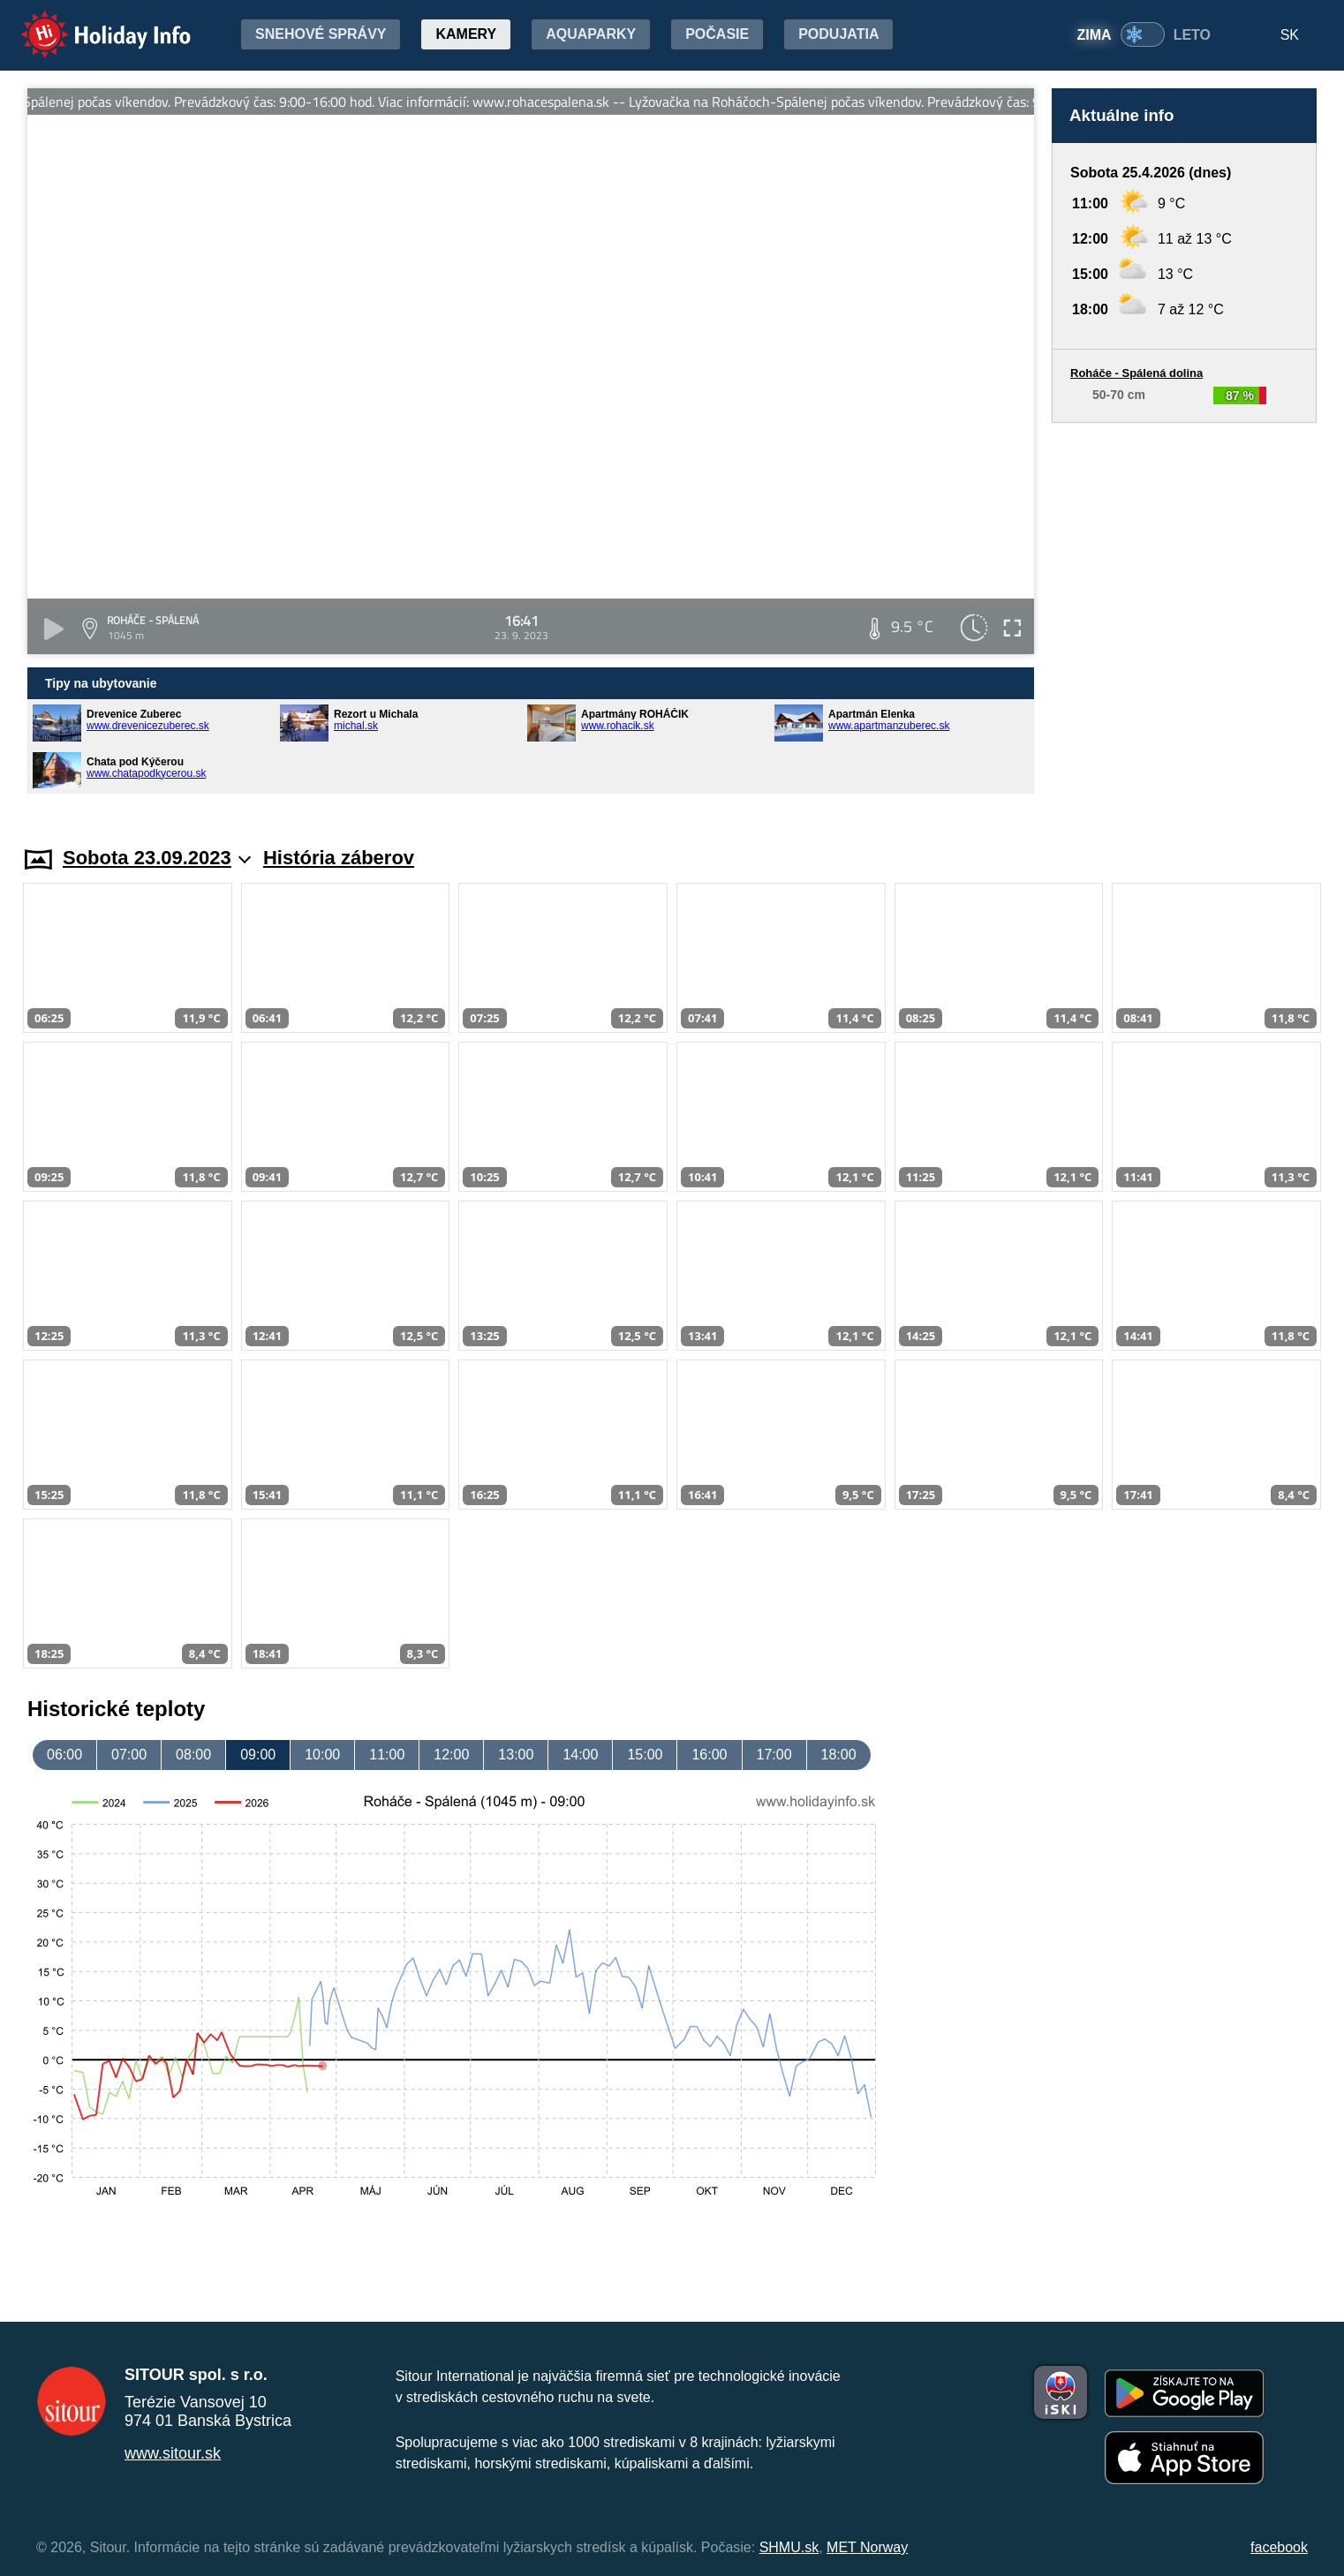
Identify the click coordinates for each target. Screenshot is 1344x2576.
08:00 (193, 1754)
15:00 (644, 1754)
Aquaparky (591, 33)
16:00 (709, 1754)
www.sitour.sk (173, 2453)
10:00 (322, 1754)
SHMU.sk (789, 2547)
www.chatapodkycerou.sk (146, 773)
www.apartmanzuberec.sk (888, 725)
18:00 (839, 1754)
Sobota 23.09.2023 (157, 858)
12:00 (451, 1754)
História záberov (338, 858)
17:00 (774, 1754)
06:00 (64, 1754)
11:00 (386, 1754)
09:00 (258, 1754)
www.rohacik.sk (617, 725)
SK (1289, 34)
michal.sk (356, 725)
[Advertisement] (1184, 618)
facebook (1279, 2547)
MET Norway (867, 2547)
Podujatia (838, 33)
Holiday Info (89, 22)
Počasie (717, 33)
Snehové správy (320, 33)
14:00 (580, 1754)
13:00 (515, 1754)
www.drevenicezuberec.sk (148, 725)
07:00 (129, 1754)
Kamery (465, 33)
